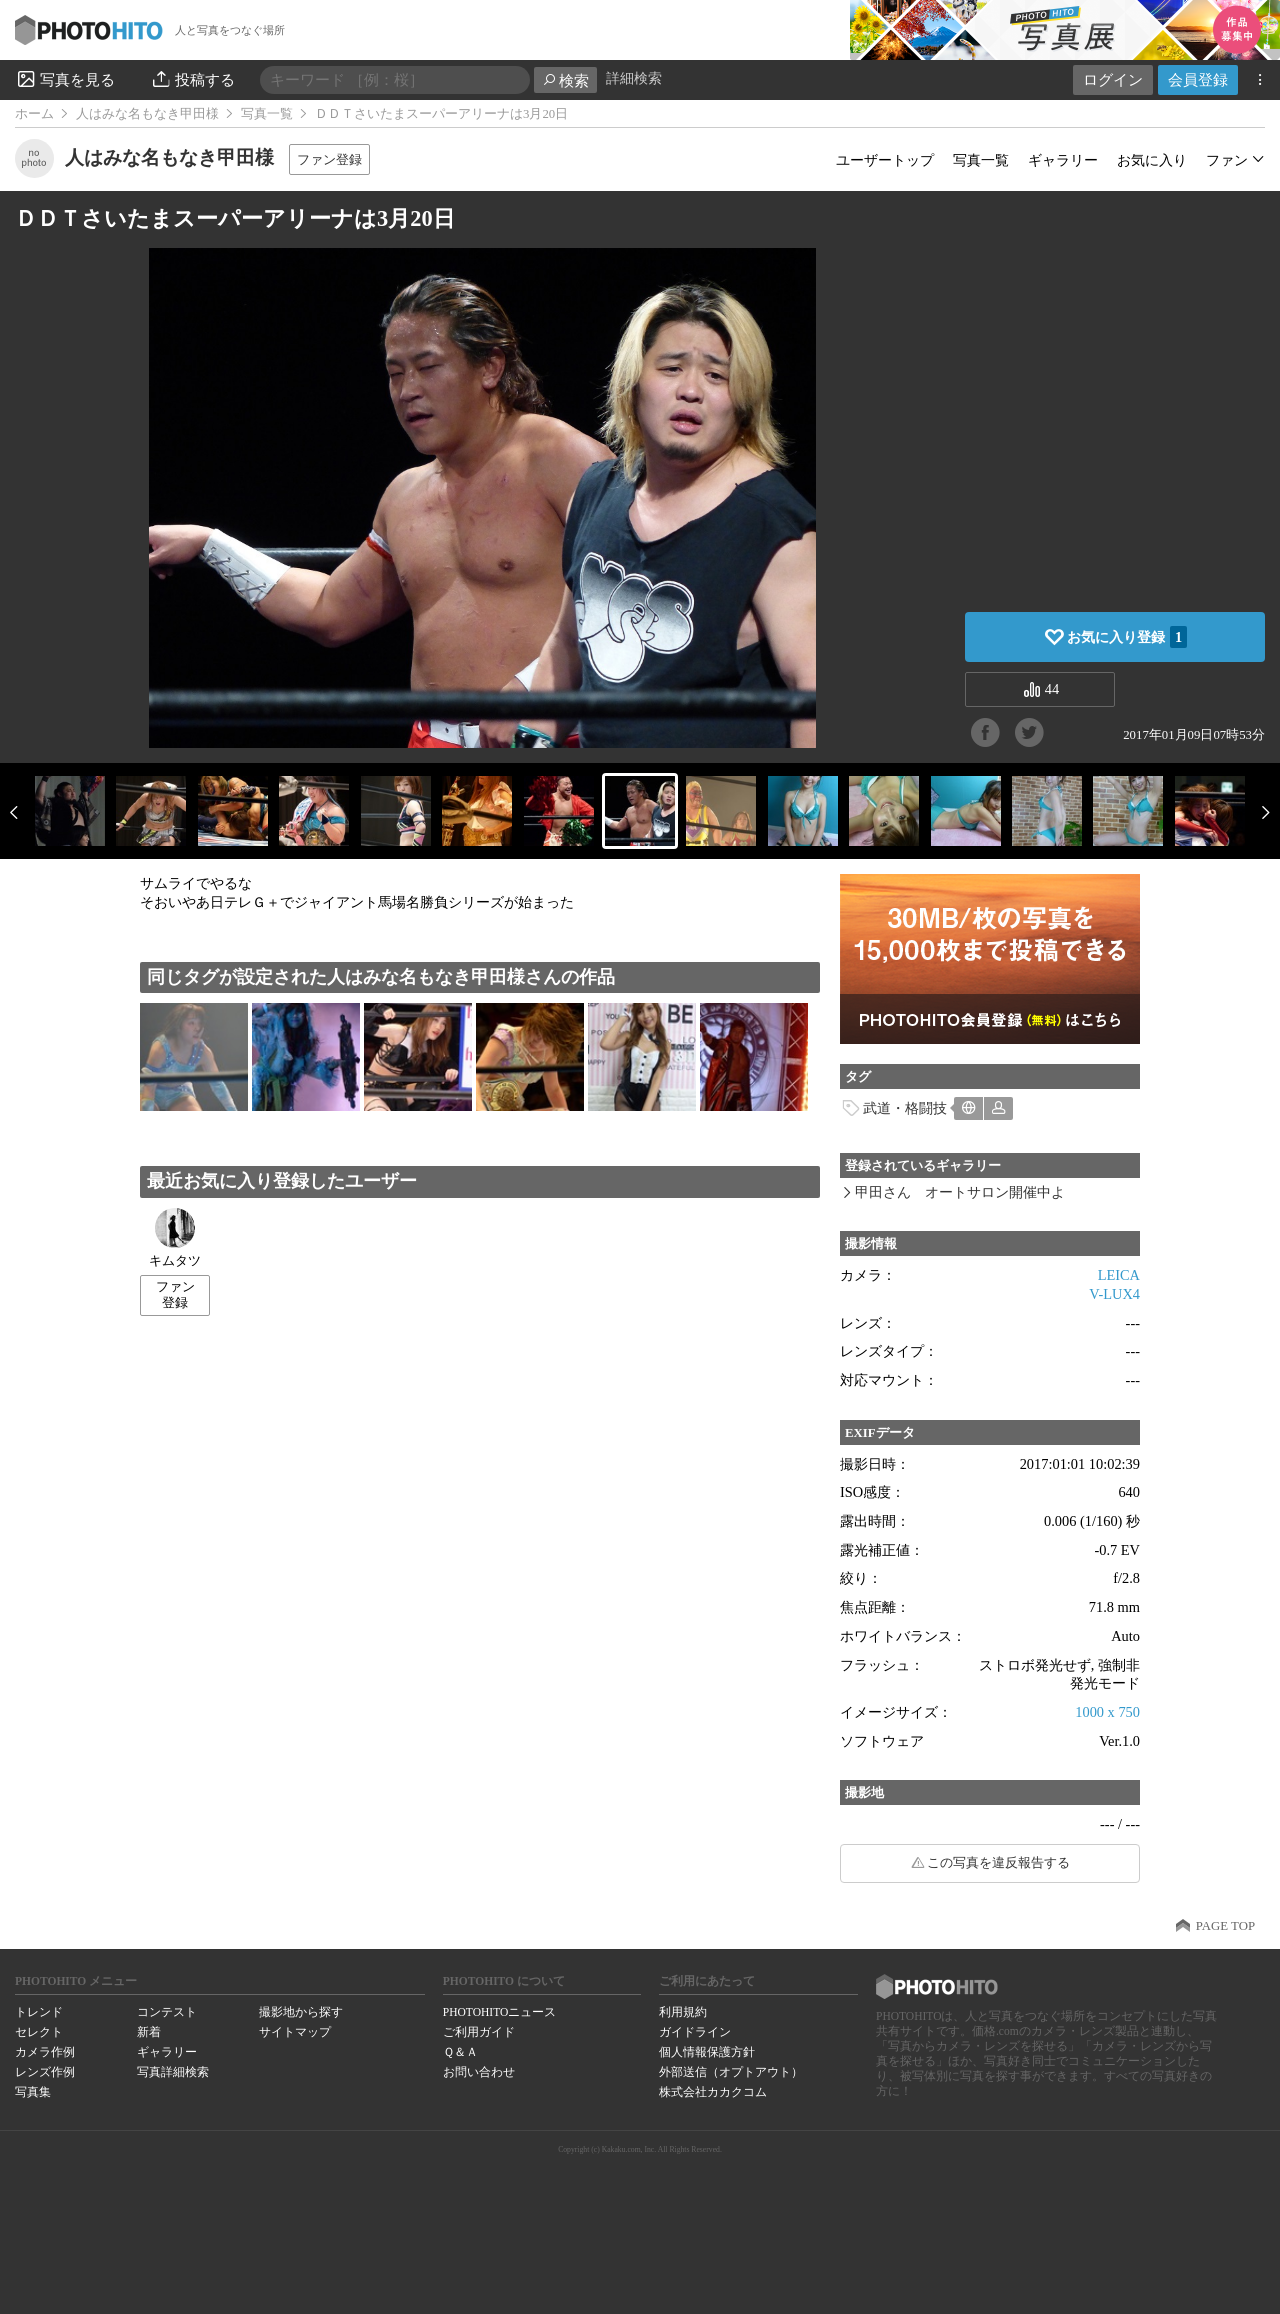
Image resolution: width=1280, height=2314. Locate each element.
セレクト (39, 2032)
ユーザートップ (885, 160)
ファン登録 (329, 159)
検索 (565, 80)
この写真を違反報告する (998, 1863)
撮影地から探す (301, 2012)
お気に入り (1152, 160)
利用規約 (683, 2012)
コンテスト (167, 2012)
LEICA (1119, 1275)
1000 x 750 (1107, 1712)
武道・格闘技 (905, 1108)
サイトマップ (295, 2032)
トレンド (39, 2012)
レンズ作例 (45, 2072)
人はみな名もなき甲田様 (147, 114)
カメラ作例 (45, 2052)
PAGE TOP (1225, 1926)
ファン (1227, 160)
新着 (149, 2032)
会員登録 (1198, 79)
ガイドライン (695, 2032)
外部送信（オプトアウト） (731, 2072)
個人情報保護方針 (707, 2052)
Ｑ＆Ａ (460, 2052)
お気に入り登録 (1127, 637)
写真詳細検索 (173, 2072)
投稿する (192, 79)
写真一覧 (267, 114)
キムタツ (175, 1238)
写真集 (33, 2092)
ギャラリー (1063, 160)
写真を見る (65, 79)
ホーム (34, 114)
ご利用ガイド (479, 2032)
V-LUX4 (1114, 1294)
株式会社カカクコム (713, 2092)
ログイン (1113, 79)
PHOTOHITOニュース (499, 2012)
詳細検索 (634, 78)
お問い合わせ (479, 2072)
